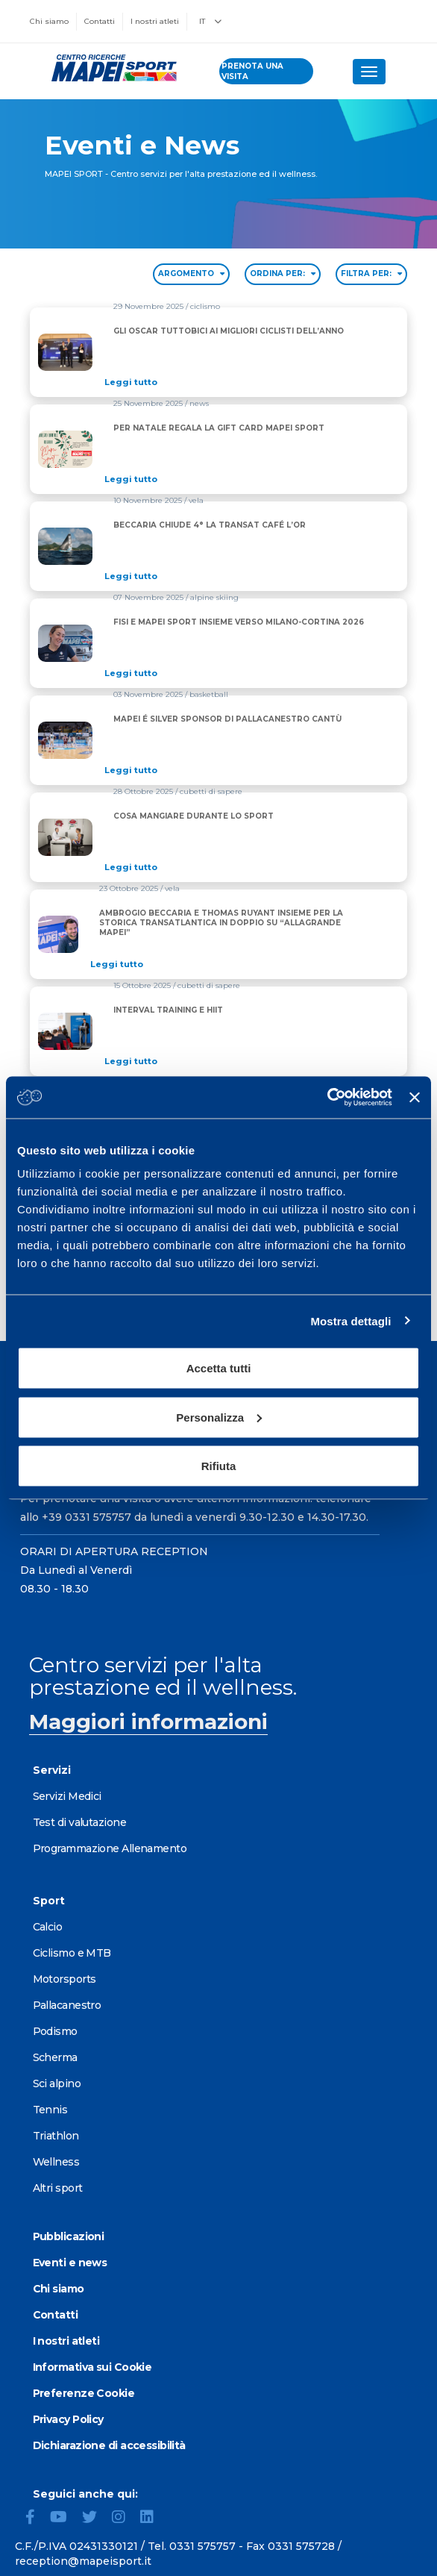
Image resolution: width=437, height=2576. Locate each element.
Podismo (55, 2031)
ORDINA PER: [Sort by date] (282, 273)
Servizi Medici (67, 1796)
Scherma (55, 2057)
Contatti (99, 21)
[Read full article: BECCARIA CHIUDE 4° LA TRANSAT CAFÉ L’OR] (214, 576)
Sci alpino (57, 2083)
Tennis (50, 2109)
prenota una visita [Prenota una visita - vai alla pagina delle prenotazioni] (252, 71)
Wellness (56, 2162)
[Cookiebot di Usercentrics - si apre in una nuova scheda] (327, 1097)
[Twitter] (95, 2518)
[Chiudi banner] (414, 1097)
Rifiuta (218, 1466)
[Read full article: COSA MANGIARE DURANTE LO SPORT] (198, 867)
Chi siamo (49, 21)
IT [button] (210, 21)
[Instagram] (124, 2518)
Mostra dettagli (350, 1320)
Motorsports (64, 1979)
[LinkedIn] (153, 2518)
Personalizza (219, 1416)
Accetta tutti (218, 1368)
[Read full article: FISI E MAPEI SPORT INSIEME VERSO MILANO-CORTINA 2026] (243, 673)
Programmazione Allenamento (109, 1848)
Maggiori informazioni (148, 1721)
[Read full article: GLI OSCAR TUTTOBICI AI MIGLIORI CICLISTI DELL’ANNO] (233, 382)
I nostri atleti (155, 21)
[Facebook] (36, 2518)
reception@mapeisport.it (83, 2561)
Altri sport (58, 2188)
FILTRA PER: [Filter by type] (371, 273)
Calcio (48, 1926)
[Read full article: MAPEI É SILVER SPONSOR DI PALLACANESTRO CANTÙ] (232, 770)
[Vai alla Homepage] (110, 67)
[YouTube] (64, 2518)
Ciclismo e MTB (72, 1953)
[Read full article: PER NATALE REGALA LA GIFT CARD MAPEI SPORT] (223, 479)
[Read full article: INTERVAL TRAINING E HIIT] (173, 1061)
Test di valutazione (79, 1822)
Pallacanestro (67, 2005)
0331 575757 (202, 2546)
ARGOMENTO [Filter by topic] (191, 273)
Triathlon (56, 2135)
